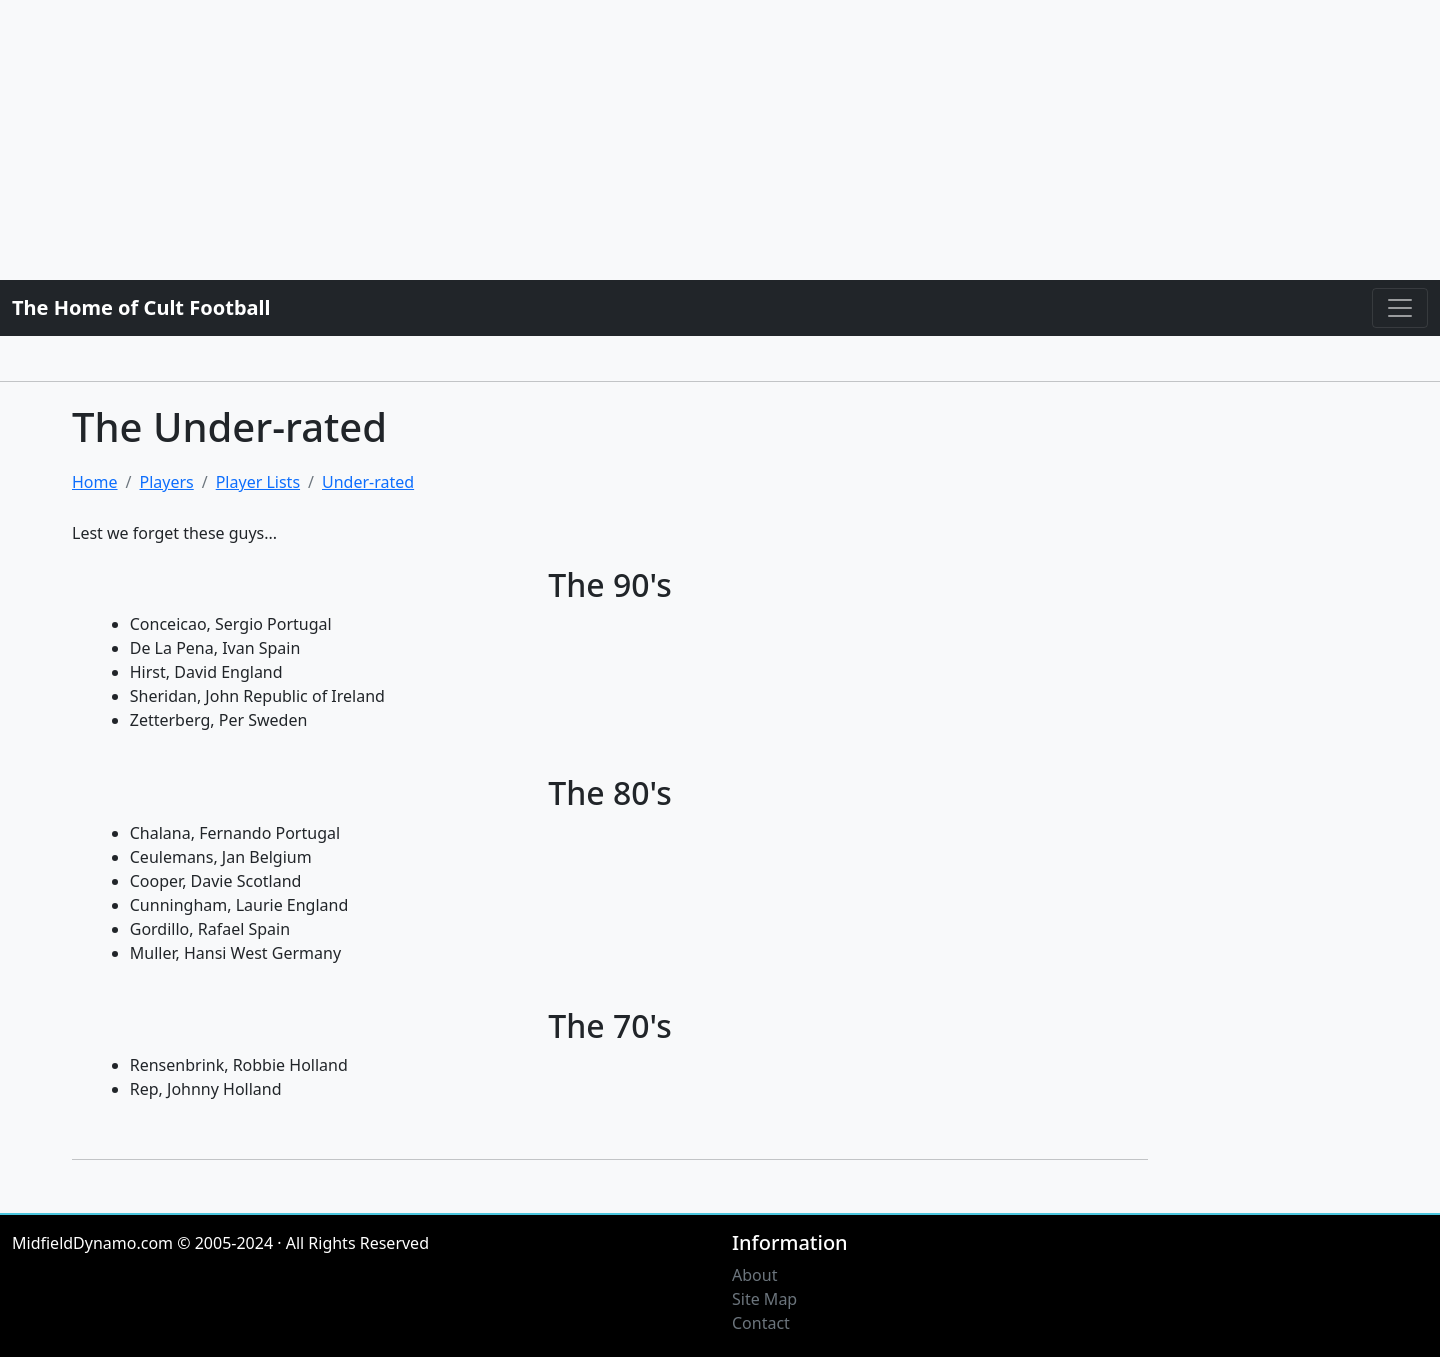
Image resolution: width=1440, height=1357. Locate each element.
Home (95, 482)
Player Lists (258, 482)
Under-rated (368, 482)
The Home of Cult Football (141, 307)
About (754, 1275)
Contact (761, 1323)
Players (166, 482)
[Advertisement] (600, 140)
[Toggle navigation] (1400, 308)
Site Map (764, 1299)
